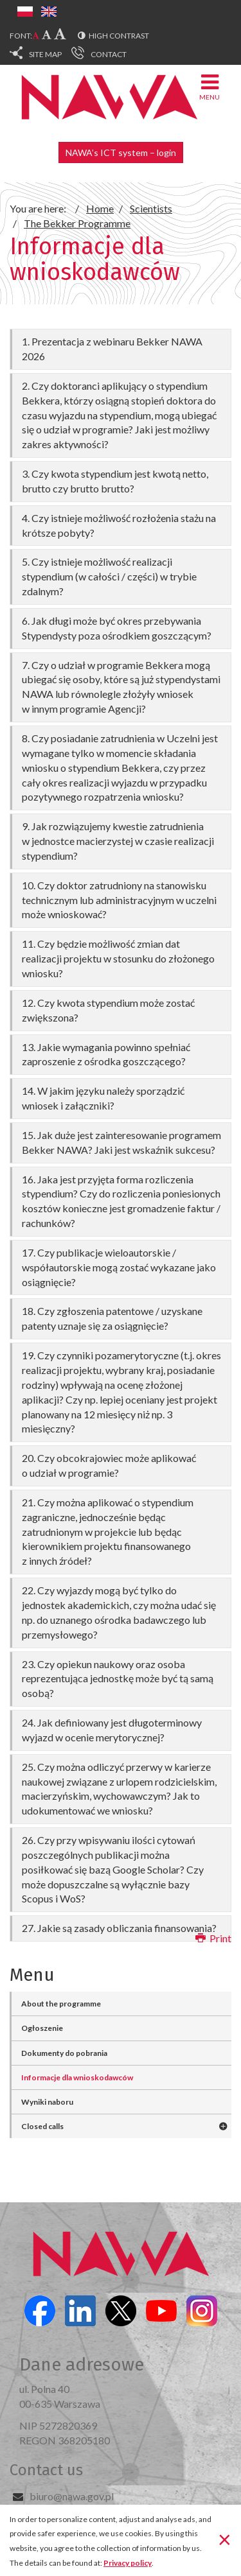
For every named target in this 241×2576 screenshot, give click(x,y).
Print (213, 1938)
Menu (209, 86)
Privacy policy (127, 2563)
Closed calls (42, 2126)
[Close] (224, 2539)
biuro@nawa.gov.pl (72, 2496)
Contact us (46, 2470)
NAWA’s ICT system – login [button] (121, 152)
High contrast (119, 35)
